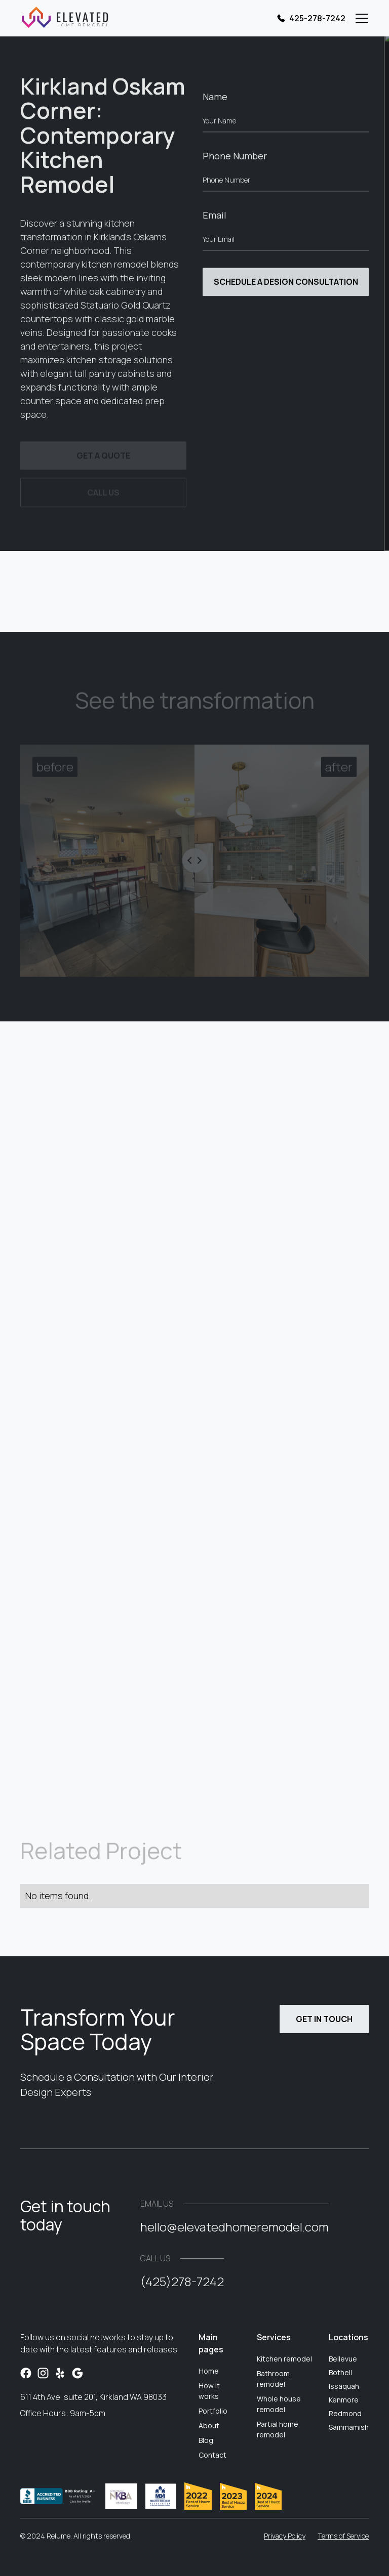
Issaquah (344, 2386)
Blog (206, 2440)
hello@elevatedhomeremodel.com (234, 2226)
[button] (359, 18)
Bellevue (343, 2359)
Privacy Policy (284, 2536)
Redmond (345, 2413)
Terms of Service (343, 2536)
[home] (63, 18)
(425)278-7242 (182, 2281)
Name (215, 99)
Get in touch (324, 2019)
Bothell (340, 2372)
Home (209, 2371)
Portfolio (213, 2411)
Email (214, 217)
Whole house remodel (279, 2404)
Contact (212, 2455)
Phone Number (235, 158)
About (209, 2425)
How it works (209, 2391)
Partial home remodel (277, 2429)
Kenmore (344, 2400)
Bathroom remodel (273, 2379)
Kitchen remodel (284, 2359)
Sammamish (349, 2427)
